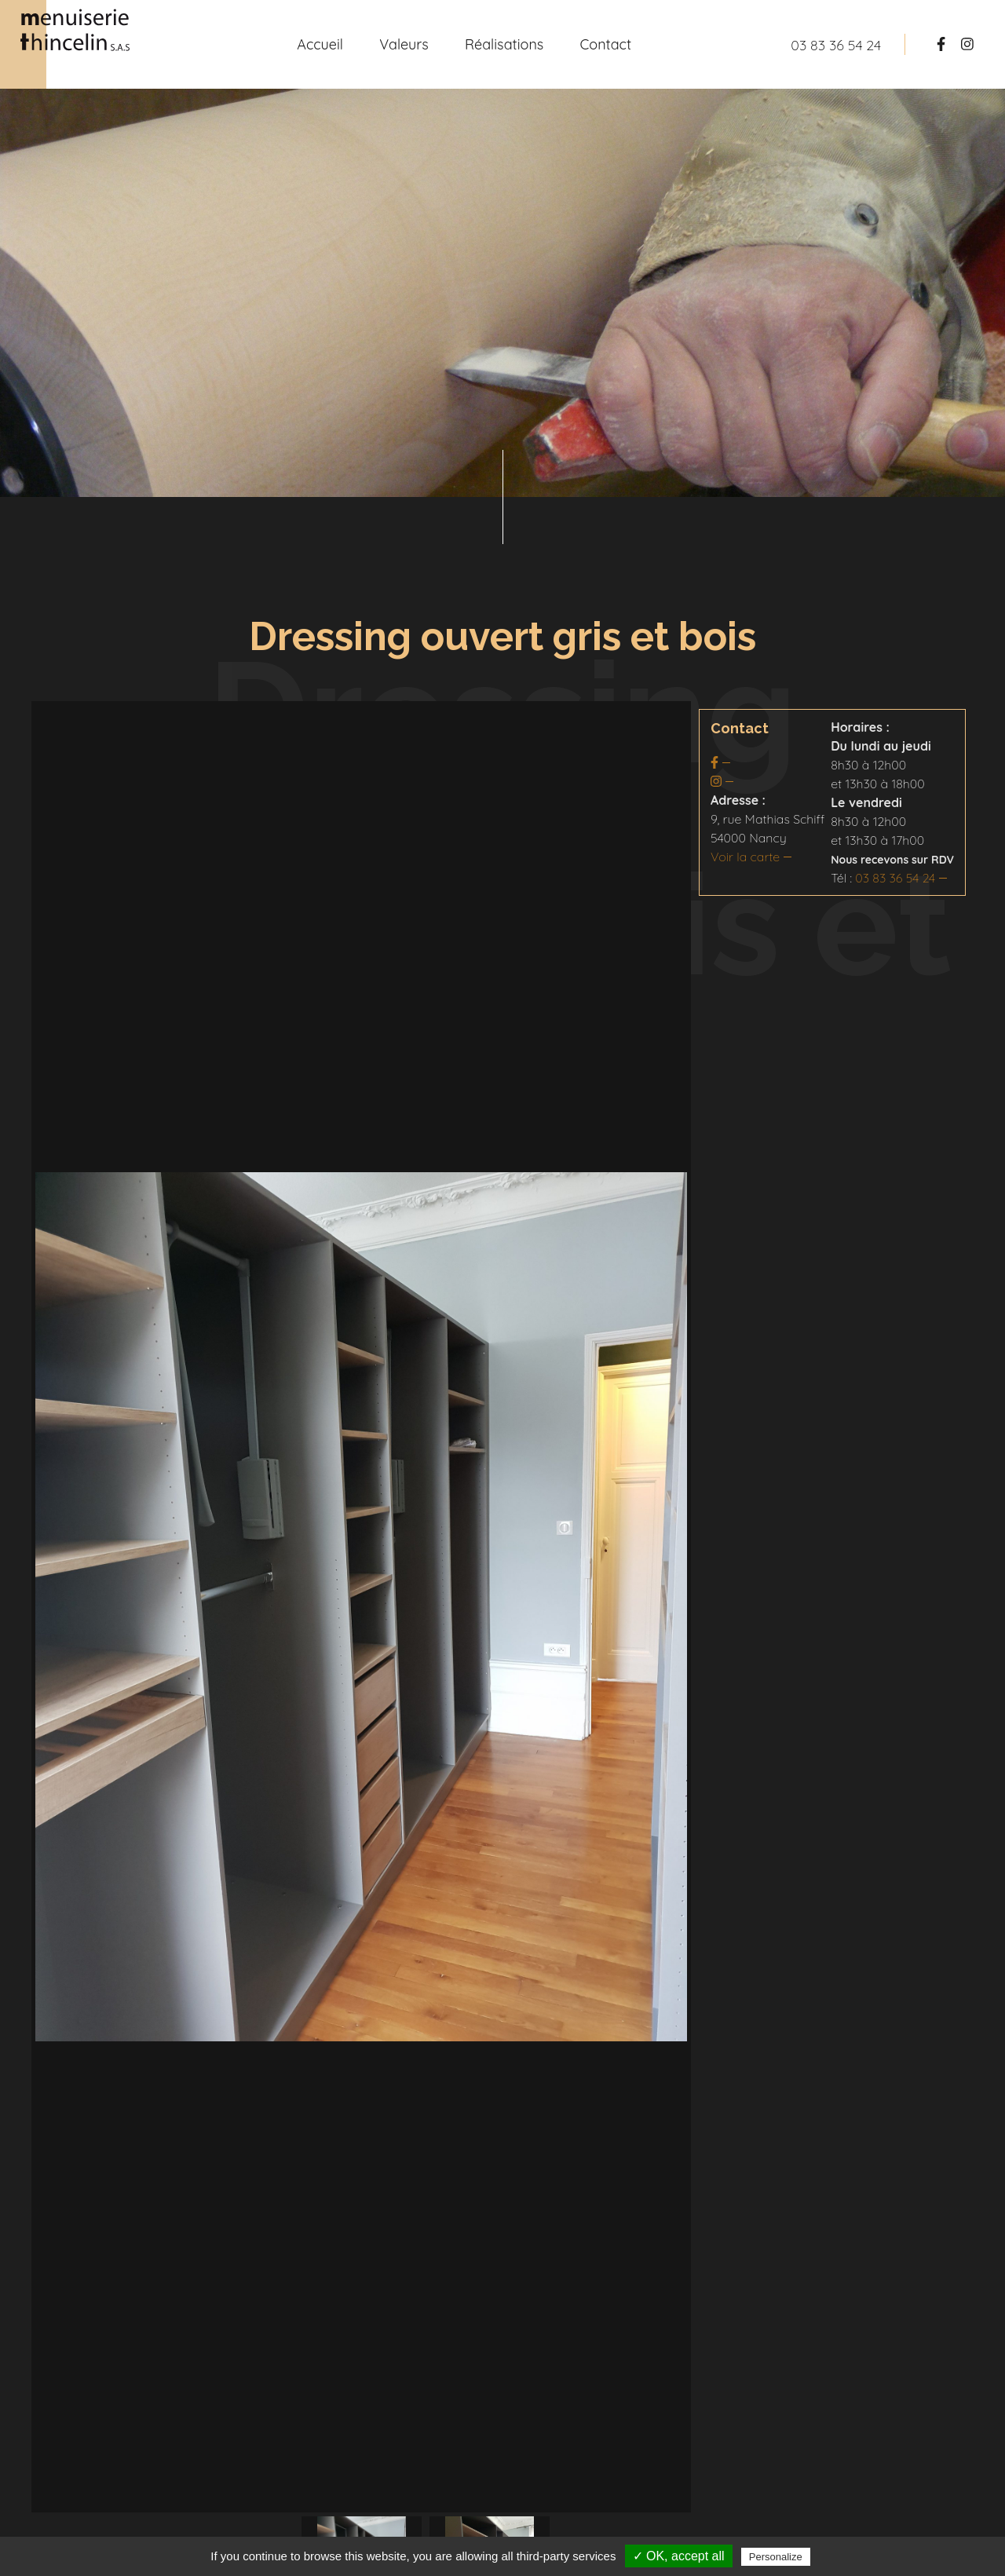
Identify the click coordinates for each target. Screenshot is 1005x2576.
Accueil (320, 44)
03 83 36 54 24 (895, 878)
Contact (605, 44)
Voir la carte (745, 856)
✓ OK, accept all (679, 2556)
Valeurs (403, 44)
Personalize (775, 2557)
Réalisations (504, 44)
